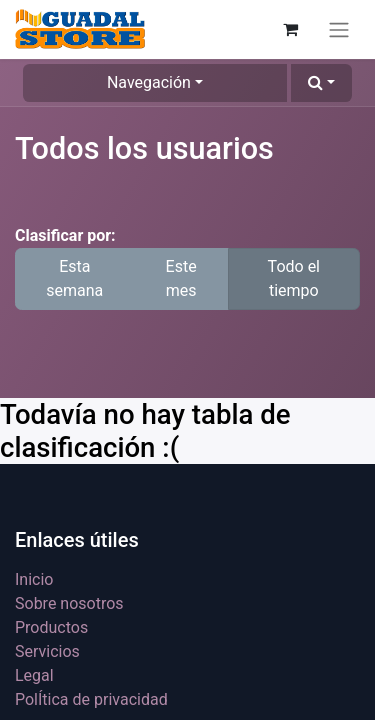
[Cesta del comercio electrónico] (290, 29)
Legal (34, 675)
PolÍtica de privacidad (91, 699)
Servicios (47, 651)
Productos (51, 627)
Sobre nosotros (69, 603)
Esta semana (74, 278)
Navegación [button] (149, 82)
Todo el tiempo (294, 278)
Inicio (34, 579)
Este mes (181, 278)
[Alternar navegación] (339, 29)
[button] (321, 83)
